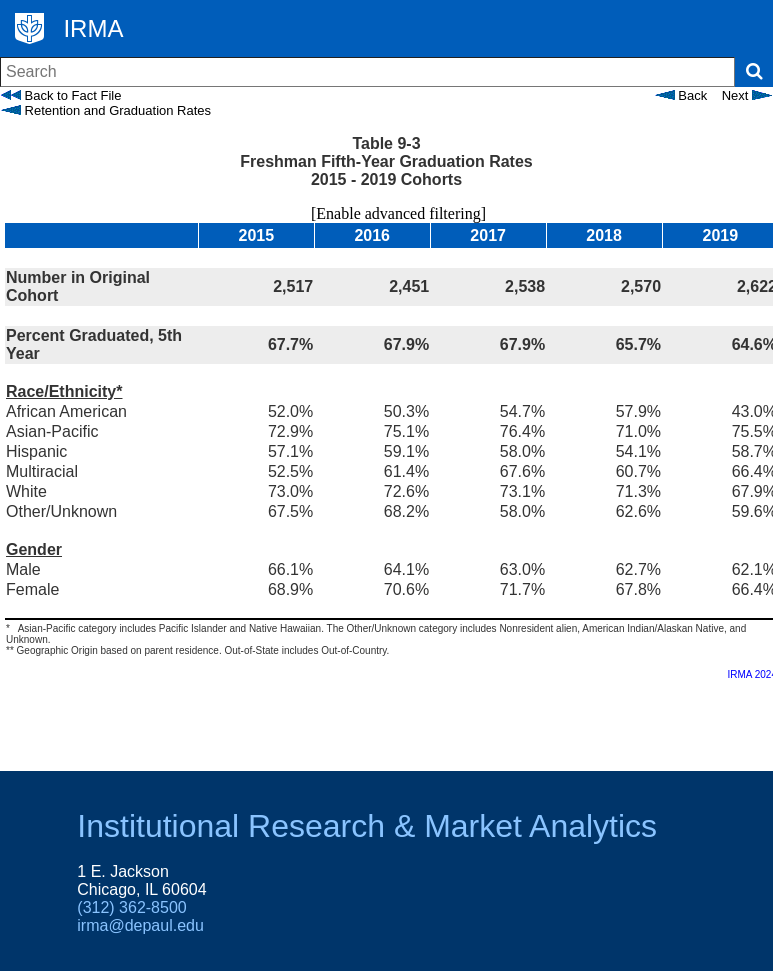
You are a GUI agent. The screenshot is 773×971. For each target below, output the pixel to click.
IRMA (93, 28)
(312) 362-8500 (131, 907)
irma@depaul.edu (140, 925)
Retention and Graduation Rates (106, 110)
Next (747, 95)
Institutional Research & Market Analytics (367, 826)
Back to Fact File (61, 95)
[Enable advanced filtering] (386, 213)
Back (681, 95)
